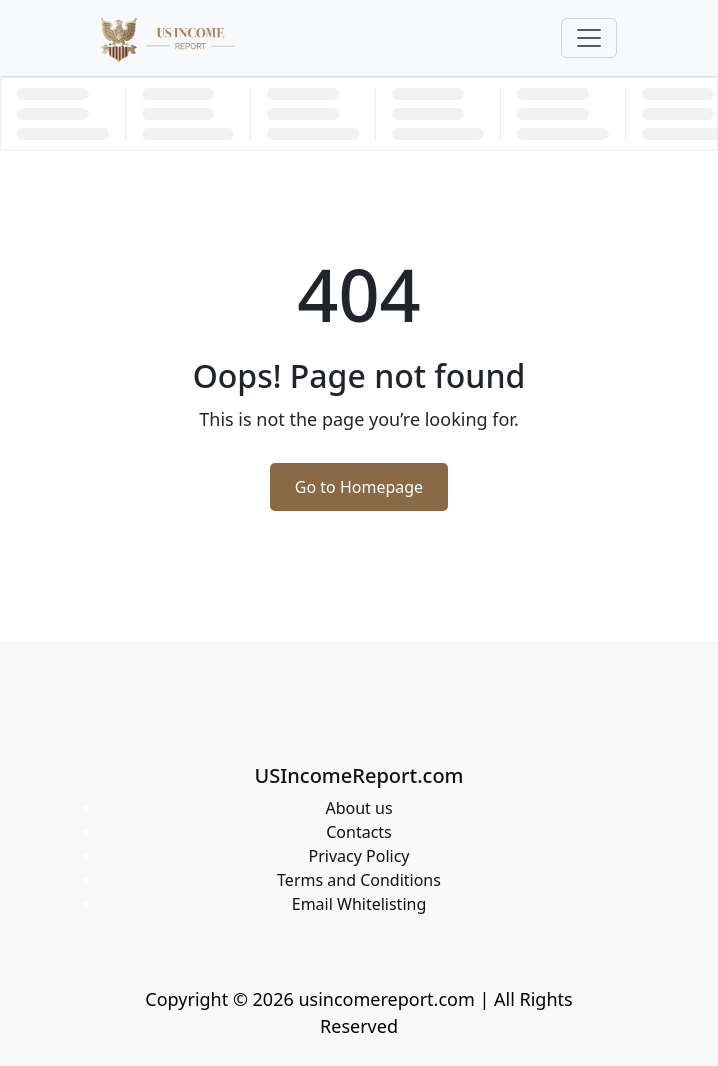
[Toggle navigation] (589, 38)
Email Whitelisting (359, 904)
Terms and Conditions (359, 880)
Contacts (359, 832)
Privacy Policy (359, 856)
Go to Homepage (359, 487)
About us (358, 808)
